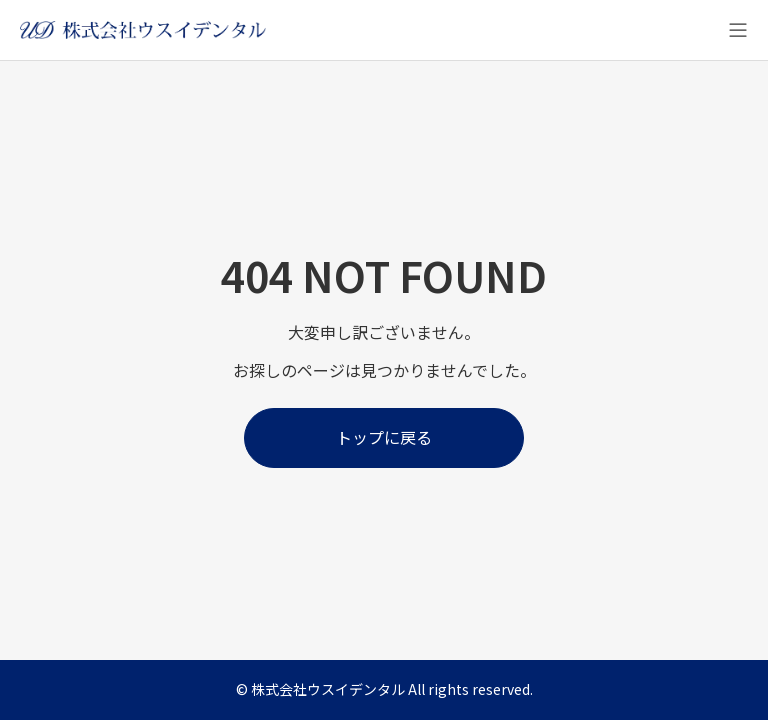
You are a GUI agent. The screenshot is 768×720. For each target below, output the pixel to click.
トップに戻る (384, 437)
